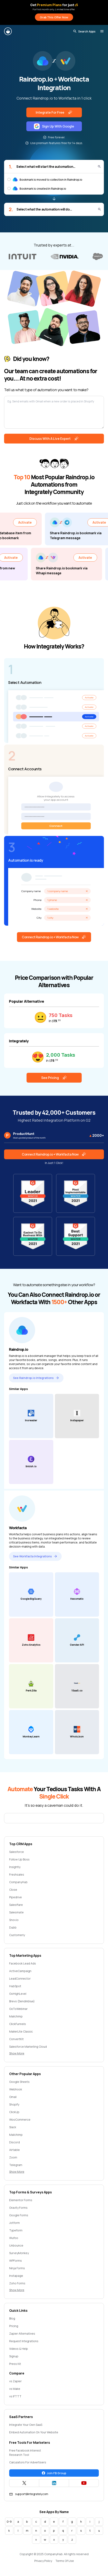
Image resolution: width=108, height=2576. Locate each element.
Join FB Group (54, 2473)
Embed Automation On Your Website (33, 2432)
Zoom (13, 2157)
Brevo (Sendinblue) (22, 2001)
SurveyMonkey (19, 2253)
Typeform (15, 2230)
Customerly (17, 1935)
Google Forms (18, 2215)
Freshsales (16, 1874)
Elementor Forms (20, 2200)
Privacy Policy (43, 2561)
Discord (14, 2142)
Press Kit (15, 2364)
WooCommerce (19, 2119)
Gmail (13, 2097)
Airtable (14, 2150)
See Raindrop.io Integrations (36, 1378)
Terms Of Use (64, 2561)
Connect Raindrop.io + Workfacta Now (54, 937)
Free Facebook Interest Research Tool (25, 2452)
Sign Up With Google (54, 126)
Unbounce (16, 2245)
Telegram (15, 2165)
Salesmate (16, 1912)
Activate (40, 522)
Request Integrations (23, 2341)
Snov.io (14, 1920)
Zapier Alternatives (22, 2333)
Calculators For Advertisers (27, 2462)
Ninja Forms (17, 2268)
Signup (13, 2356)
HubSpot (15, 1986)
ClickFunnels (17, 2024)
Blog (12, 2318)
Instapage (16, 2276)
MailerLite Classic (21, 2031)
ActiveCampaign (20, 1971)
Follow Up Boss (19, 1859)
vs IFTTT (15, 2396)
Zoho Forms (17, 2283)
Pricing (13, 2326)
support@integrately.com (28, 2494)
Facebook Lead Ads (22, 1963)
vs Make (14, 2389)
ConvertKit (16, 2039)
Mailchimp (16, 2016)
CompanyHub (18, 1882)
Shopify (14, 2104)
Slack (12, 2127)
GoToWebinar (18, 2009)
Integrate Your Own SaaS (25, 2425)
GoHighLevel (17, 1994)
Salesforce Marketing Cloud (28, 2046)
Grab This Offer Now (54, 17)
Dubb (13, 1927)
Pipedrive (15, 1897)
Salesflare (16, 1905)
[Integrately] (8, 31)
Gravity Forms (18, 2208)
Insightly (14, 1867)
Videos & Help (18, 2349)
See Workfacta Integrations (35, 1556)
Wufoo (13, 2238)
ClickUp (14, 2112)
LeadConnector (20, 1978)
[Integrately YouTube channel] (84, 2483)
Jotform (14, 2223)
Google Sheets (19, 2082)
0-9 (9, 2521)
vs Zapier (15, 2381)
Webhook (15, 2089)
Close (13, 1890)
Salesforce (16, 1852)
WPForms (15, 2260)
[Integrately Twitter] (24, 2483)
